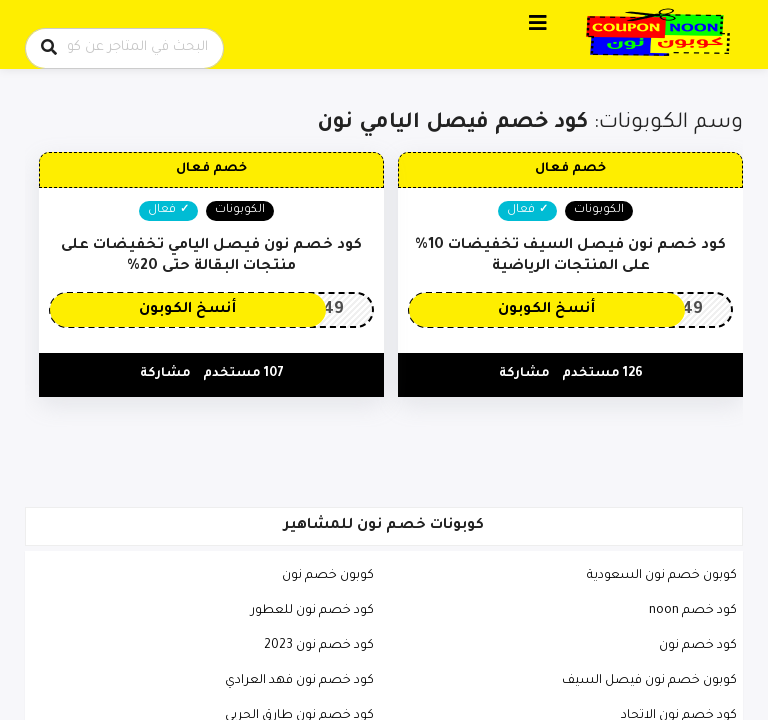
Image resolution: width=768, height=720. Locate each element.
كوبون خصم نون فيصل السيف (649, 681)
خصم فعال (570, 169)
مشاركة (524, 374)
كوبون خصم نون (328, 576)
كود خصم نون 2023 (319, 646)
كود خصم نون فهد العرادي (299, 681)
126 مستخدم (602, 374)
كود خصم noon (693, 611)
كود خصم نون (698, 646)
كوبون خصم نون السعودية (662, 576)
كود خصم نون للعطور (312, 611)
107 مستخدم (243, 374)
